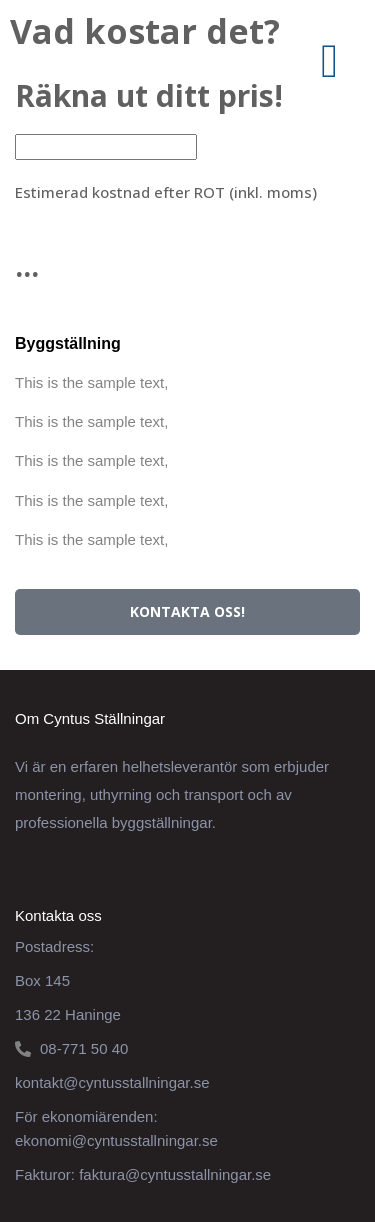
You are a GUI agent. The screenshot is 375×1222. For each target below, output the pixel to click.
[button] (329, 61)
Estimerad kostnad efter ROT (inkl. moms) (166, 192)
